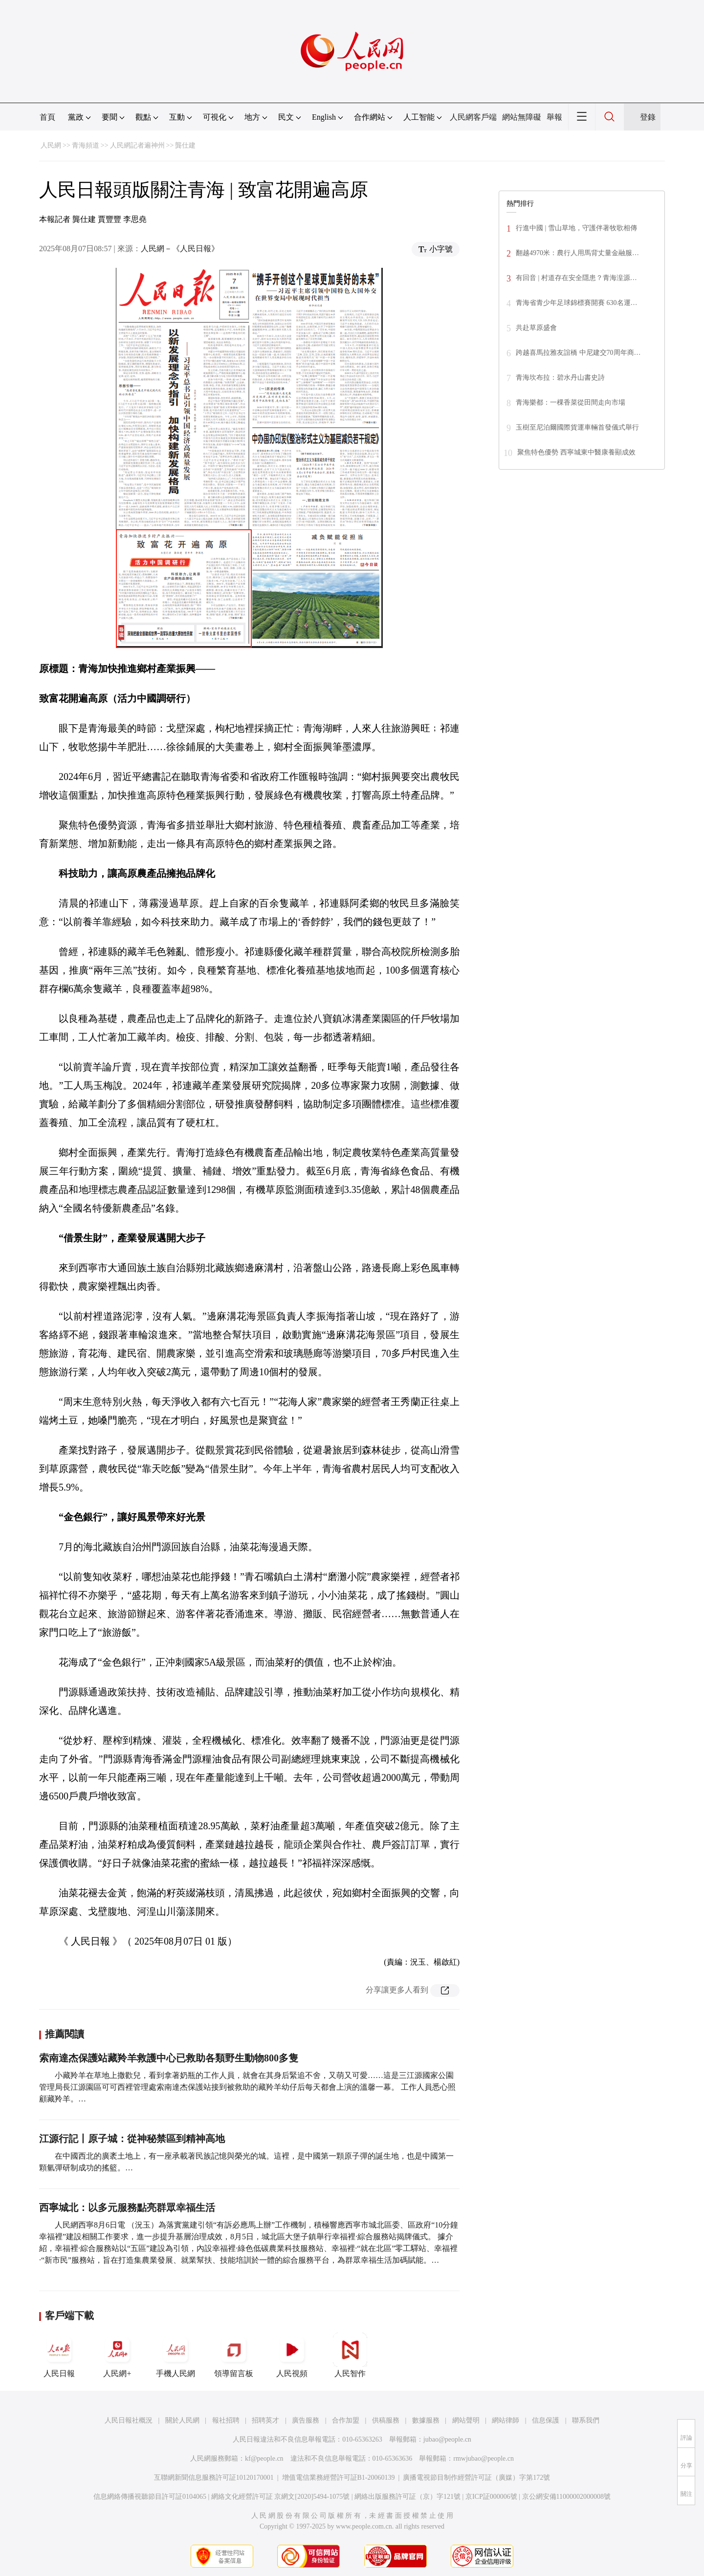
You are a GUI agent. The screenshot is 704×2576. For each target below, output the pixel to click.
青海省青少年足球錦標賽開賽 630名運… (577, 302)
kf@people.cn (264, 2458)
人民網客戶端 (473, 117)
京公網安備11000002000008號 (566, 2496)
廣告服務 (305, 2420)
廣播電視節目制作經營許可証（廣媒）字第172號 (476, 2477)
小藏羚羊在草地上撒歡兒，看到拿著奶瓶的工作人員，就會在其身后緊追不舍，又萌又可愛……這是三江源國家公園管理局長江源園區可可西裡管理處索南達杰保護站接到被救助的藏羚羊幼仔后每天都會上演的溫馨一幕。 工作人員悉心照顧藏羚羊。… (247, 2087)
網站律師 (505, 2420)
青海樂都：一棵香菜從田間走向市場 (570, 402)
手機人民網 (175, 2355)
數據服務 (426, 2420)
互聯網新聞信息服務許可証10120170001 (214, 2477)
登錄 (648, 117)
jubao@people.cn (447, 2439)
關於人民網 (182, 2420)
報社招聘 (226, 2420)
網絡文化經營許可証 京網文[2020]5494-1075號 (280, 2496)
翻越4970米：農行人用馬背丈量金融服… (577, 253)
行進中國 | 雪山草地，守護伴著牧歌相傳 (576, 228)
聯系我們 (585, 2420)
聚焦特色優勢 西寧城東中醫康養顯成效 (576, 452)
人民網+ (117, 2355)
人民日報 (59, 2355)
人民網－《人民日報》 (180, 248)
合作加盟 (345, 2420)
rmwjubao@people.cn (483, 2458)
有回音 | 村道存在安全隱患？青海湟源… (576, 277)
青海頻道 (85, 145)
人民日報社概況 (129, 2420)
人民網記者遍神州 (137, 145)
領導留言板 (233, 2355)
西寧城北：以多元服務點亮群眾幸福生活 (127, 2207)
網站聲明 (466, 2420)
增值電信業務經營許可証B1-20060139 (338, 2477)
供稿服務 (385, 2420)
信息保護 (545, 2420)
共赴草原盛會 (536, 327)
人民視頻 (292, 2355)
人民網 (51, 145)
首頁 (47, 117)
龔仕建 (185, 145)
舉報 (554, 117)
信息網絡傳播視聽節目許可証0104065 (149, 2496)
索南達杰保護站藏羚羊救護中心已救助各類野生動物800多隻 (168, 2058)
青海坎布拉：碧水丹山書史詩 (560, 377)
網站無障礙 (521, 117)
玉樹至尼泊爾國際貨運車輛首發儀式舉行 (577, 427)
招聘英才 (265, 2420)
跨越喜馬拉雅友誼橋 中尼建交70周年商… (578, 352)
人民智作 (350, 2355)
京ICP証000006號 (491, 2496)
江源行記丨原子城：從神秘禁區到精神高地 (132, 2138)
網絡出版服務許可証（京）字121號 (407, 2496)
